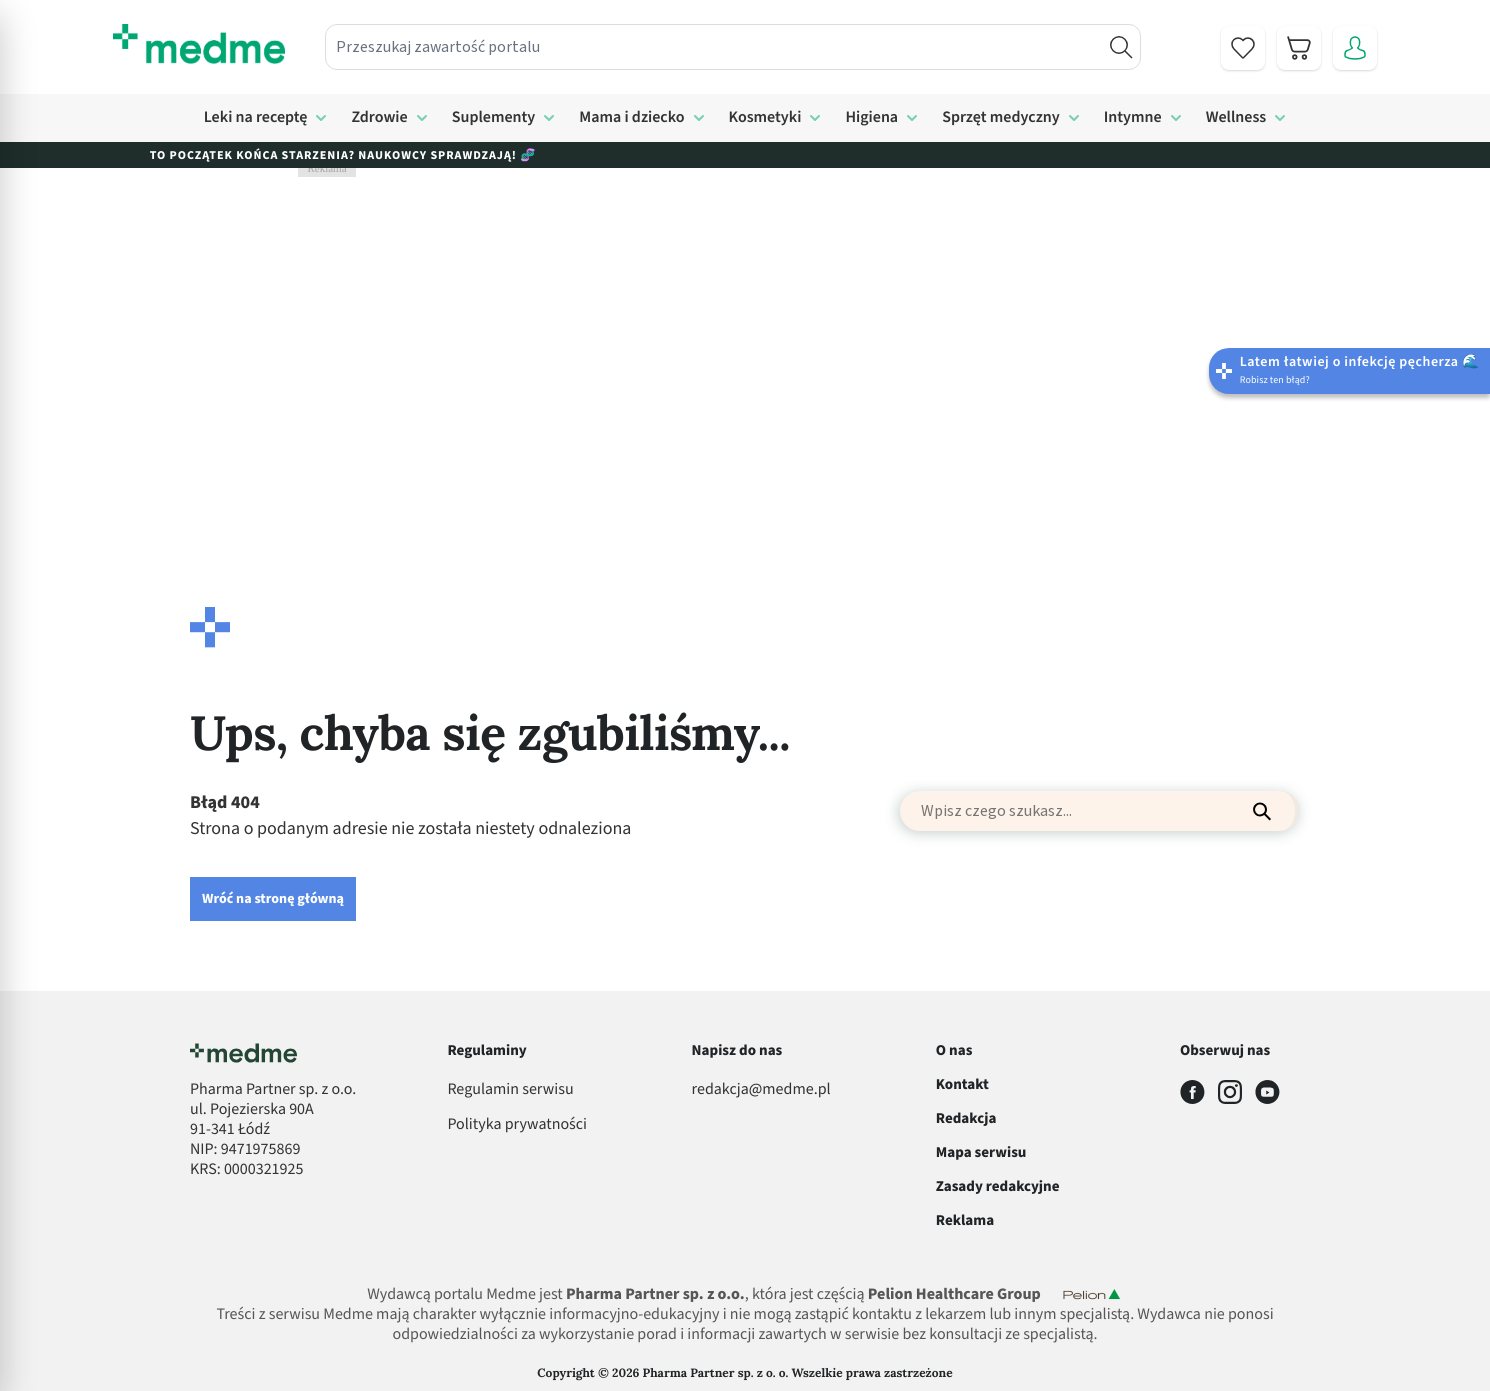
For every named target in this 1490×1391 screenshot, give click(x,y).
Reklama (965, 1220)
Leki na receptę (256, 118)
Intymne (1133, 118)
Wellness (1236, 118)
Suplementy (494, 118)
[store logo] (199, 44)
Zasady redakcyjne (998, 1186)
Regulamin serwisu (510, 1090)
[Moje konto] (1355, 48)
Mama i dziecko (631, 118)
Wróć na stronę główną (273, 899)
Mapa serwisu (981, 1152)
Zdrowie (379, 118)
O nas (954, 1050)
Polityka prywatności (517, 1125)
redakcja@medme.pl (761, 1090)
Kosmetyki (765, 118)
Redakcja (966, 1118)
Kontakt (962, 1084)
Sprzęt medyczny (1001, 118)
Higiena (871, 118)
